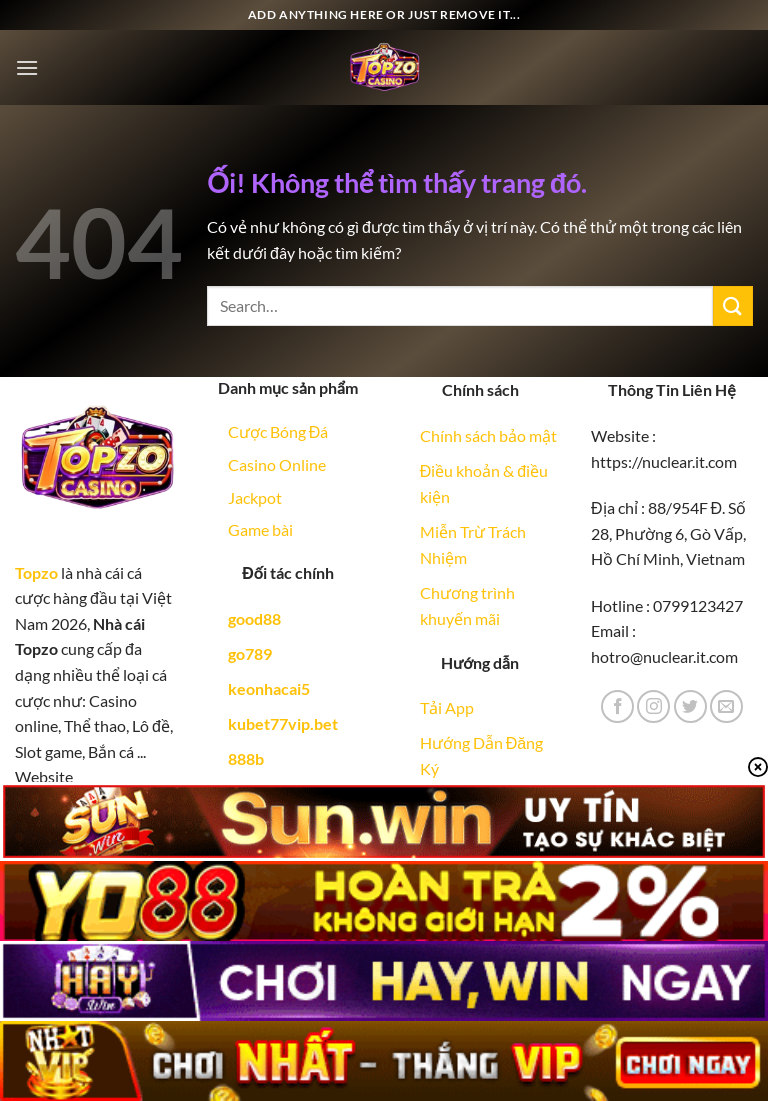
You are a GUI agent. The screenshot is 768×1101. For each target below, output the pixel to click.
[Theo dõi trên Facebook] (617, 706)
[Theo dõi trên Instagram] (653, 706)
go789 (250, 653)
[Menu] (27, 67)
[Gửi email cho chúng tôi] (726, 706)
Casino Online (277, 464)
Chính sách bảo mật (488, 435)
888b (246, 758)
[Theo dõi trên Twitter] (690, 706)
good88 (254, 618)
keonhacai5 (269, 688)
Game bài (260, 529)
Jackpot (255, 497)
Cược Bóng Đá (278, 431)
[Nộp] (733, 305)
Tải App (447, 707)
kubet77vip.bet (283, 723)
